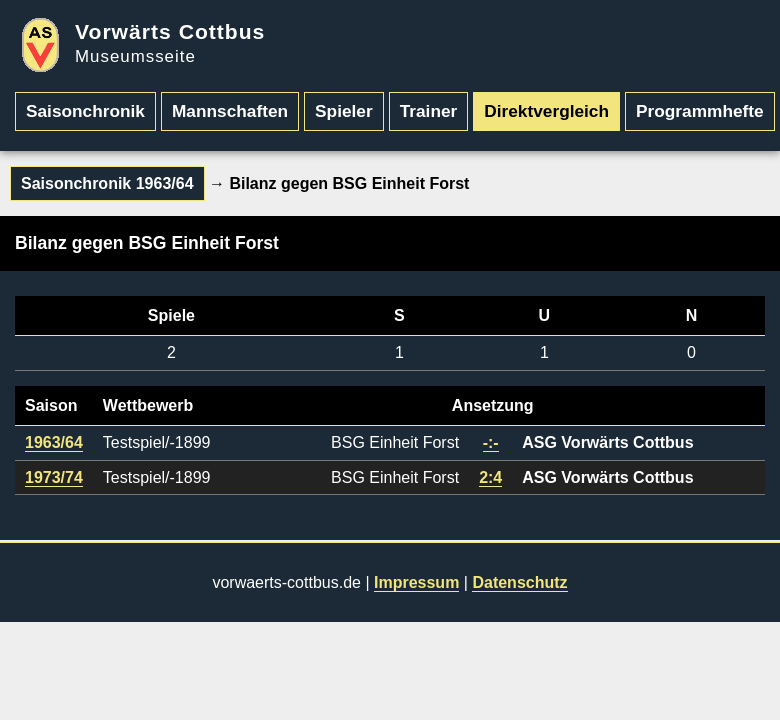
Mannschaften (230, 111)
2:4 (490, 477)
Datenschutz (519, 582)
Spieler (344, 111)
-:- (491, 442)
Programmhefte (700, 111)
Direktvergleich (546, 111)
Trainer (429, 111)
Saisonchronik (85, 111)
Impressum (416, 582)
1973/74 (54, 477)
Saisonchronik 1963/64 (107, 183)
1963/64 (54, 442)
